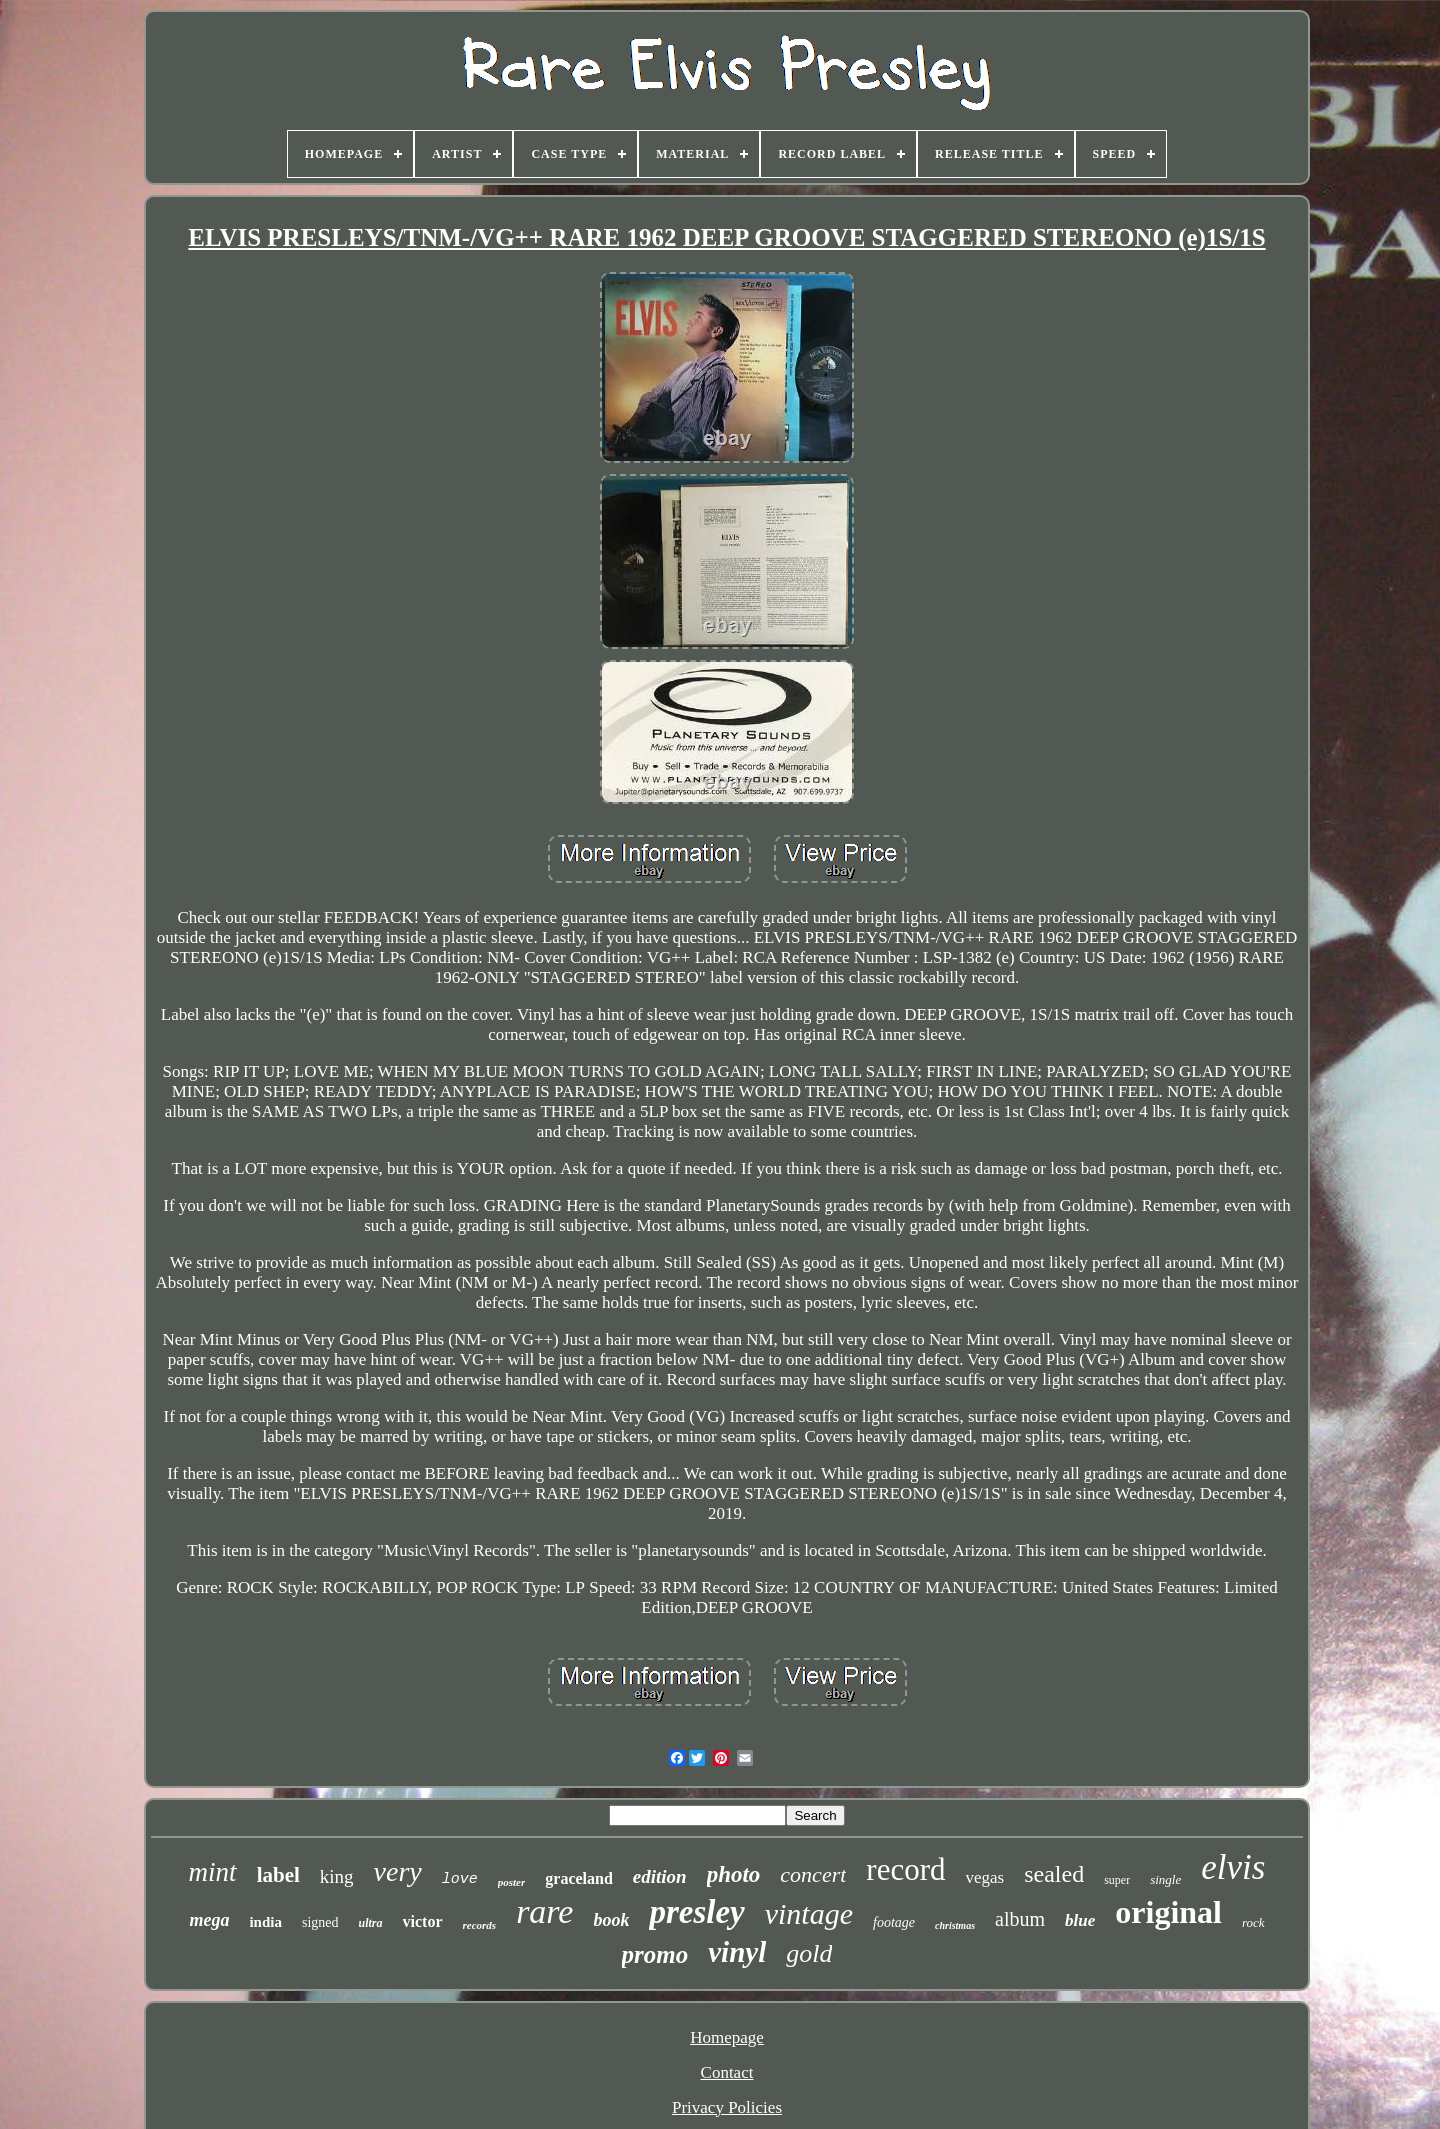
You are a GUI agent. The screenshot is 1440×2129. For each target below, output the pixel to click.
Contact (727, 2072)
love (460, 1879)
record (905, 1869)
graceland (579, 1878)
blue (1080, 1920)
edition (660, 1876)
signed (320, 1922)
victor (423, 1921)
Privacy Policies (727, 2107)
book (611, 1920)
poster (512, 1882)
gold (809, 1953)
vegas (985, 1877)
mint (213, 1872)
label (278, 1875)
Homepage (727, 2037)
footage (894, 1922)
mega (209, 1920)
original (1168, 1912)
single (1165, 1879)
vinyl (737, 1952)
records (480, 1925)
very (398, 1871)
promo (655, 1954)
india (265, 1922)
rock (1253, 1922)
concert (813, 1874)
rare (544, 1911)
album (1020, 1919)
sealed (1054, 1874)
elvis (1233, 1867)
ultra (371, 1923)
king (337, 1876)
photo (734, 1874)
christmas (955, 1925)
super (1117, 1880)
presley (696, 1912)
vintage (809, 1913)
